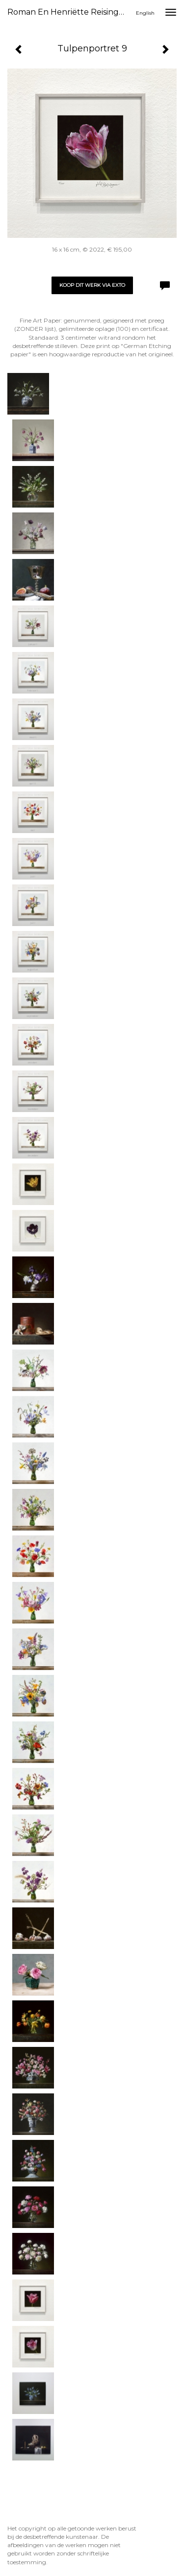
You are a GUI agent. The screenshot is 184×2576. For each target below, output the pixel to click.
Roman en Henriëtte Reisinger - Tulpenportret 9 (70, 12)
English (145, 13)
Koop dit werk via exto (92, 285)
